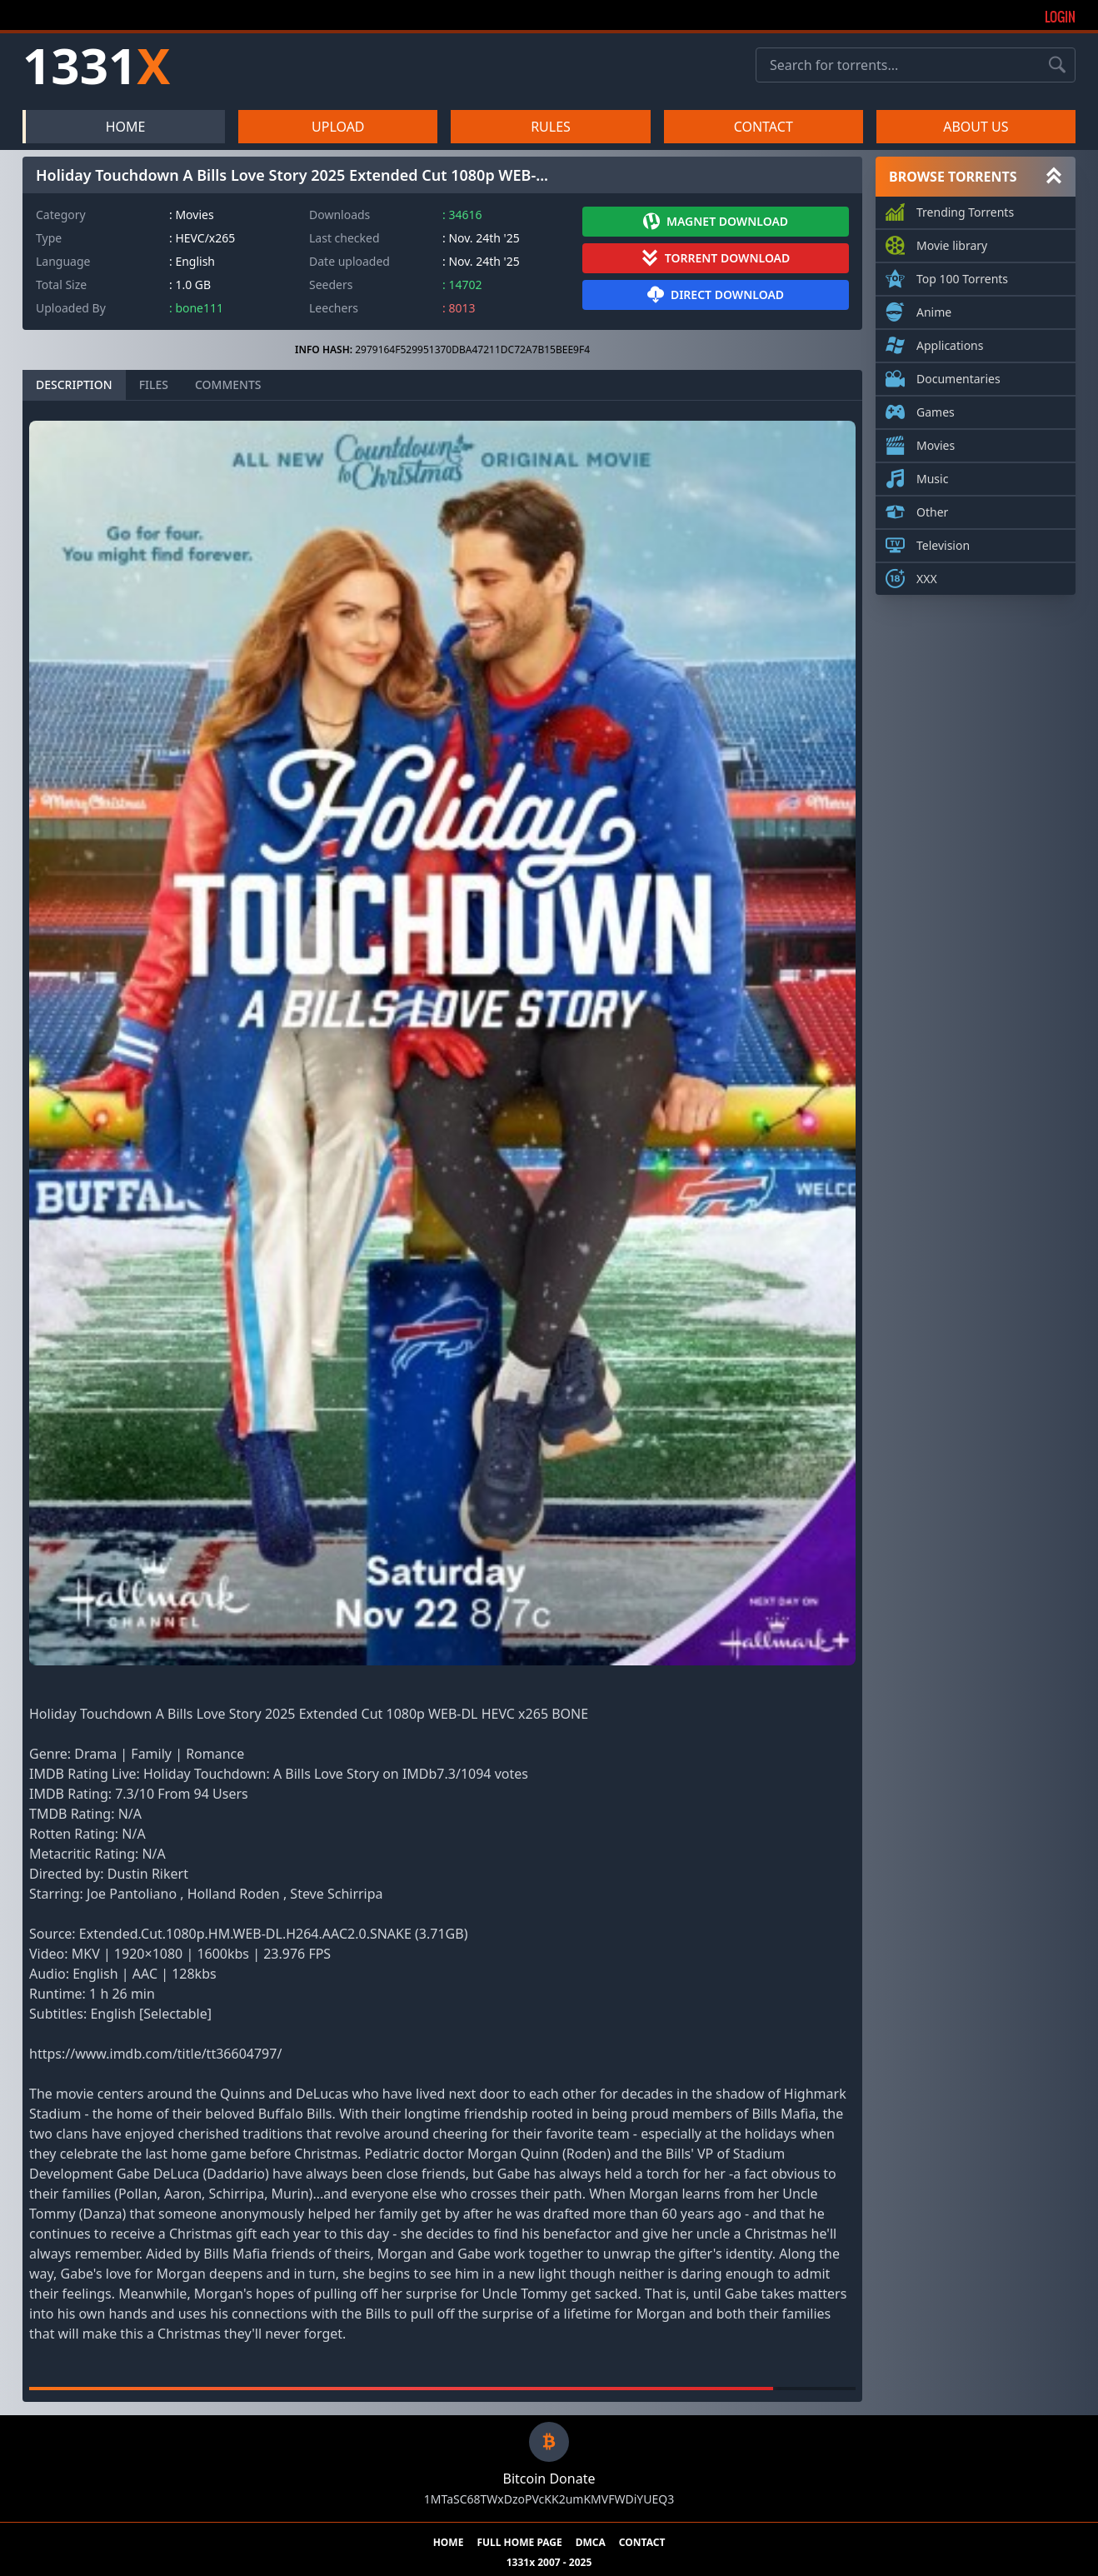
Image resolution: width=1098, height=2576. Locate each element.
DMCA (591, 2542)
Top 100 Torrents (962, 275)
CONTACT (763, 126)
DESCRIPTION (74, 384)
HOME (126, 126)
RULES (551, 126)
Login (1060, 17)
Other (932, 509)
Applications (949, 342)
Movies (935, 442)
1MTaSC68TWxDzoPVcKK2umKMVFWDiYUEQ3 (549, 2499)
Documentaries (958, 375)
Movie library (951, 242)
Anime (933, 309)
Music (932, 475)
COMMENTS (228, 384)
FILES (153, 384)
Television (943, 542)
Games (935, 409)
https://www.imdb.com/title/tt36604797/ (155, 2053)
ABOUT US (975, 126)
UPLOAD (338, 126)
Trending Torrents (965, 209)
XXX (926, 575)
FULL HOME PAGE (519, 2542)
